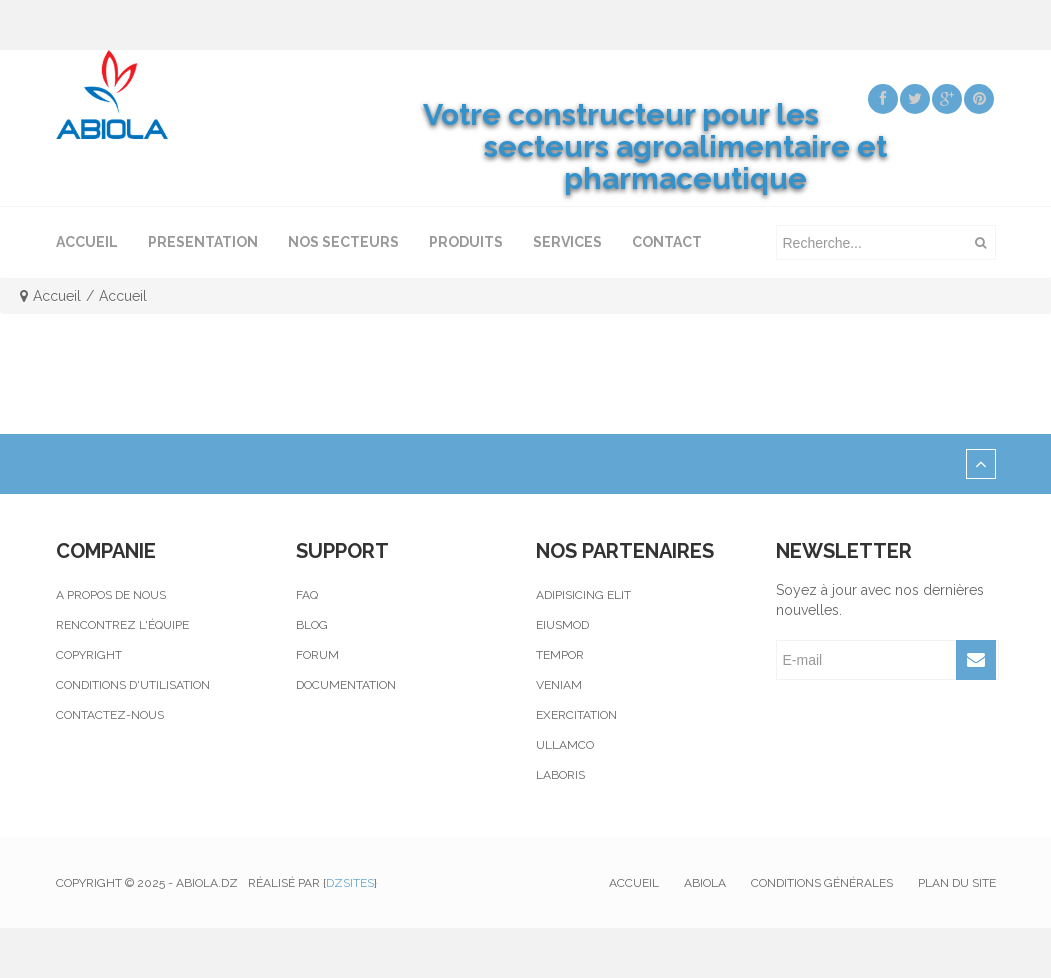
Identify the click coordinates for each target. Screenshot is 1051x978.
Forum (317, 655)
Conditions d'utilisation (133, 685)
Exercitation (576, 715)
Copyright (89, 655)
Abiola (705, 883)
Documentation (346, 685)
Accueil (57, 296)
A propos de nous (111, 595)
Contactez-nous (110, 715)
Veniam (559, 685)
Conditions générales (822, 883)
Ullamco (565, 745)
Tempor (560, 655)
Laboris (560, 775)
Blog (312, 625)
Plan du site (957, 883)
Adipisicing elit (583, 595)
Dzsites (350, 883)
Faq (307, 595)
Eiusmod (562, 625)
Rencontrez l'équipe (122, 625)
